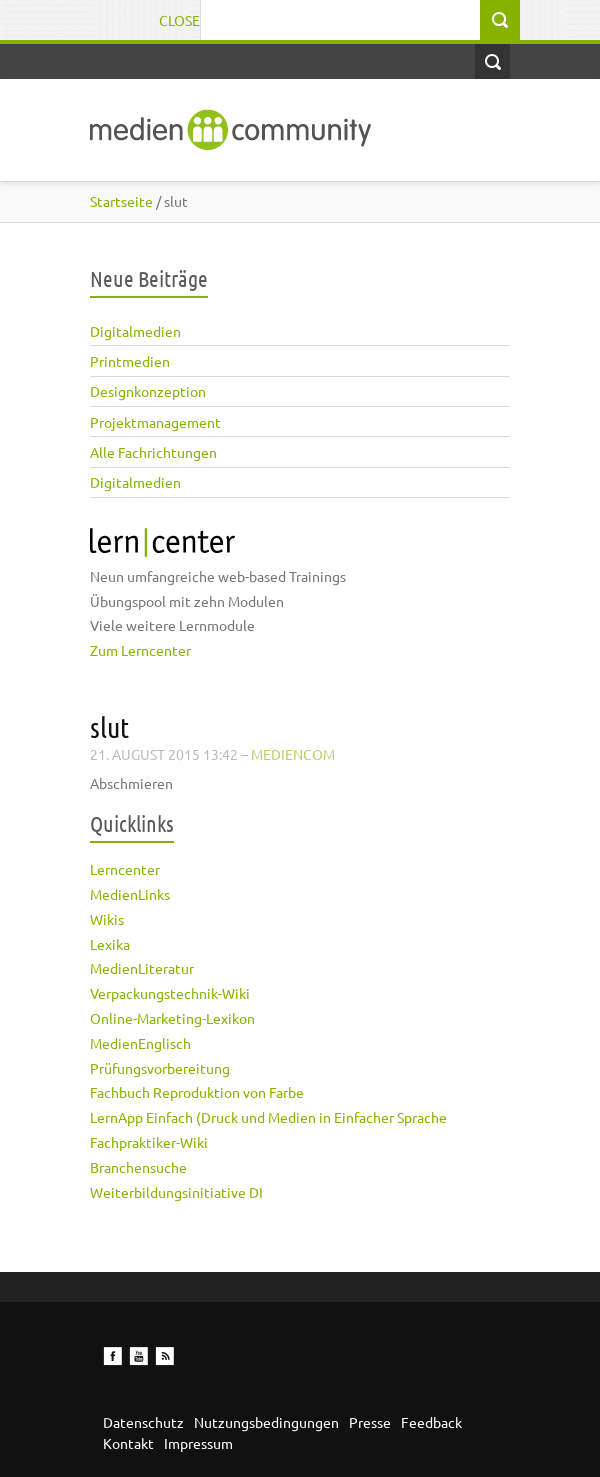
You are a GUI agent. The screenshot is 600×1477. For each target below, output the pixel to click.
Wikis (107, 919)
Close (179, 20)
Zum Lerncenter (140, 650)
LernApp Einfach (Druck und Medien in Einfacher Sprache (268, 1117)
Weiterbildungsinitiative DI (176, 1192)
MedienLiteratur (142, 968)
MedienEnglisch (140, 1043)
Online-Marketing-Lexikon (172, 1018)
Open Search (492, 61)
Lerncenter (125, 869)
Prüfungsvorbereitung (160, 1068)
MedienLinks (130, 894)
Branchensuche (138, 1167)
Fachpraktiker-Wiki (149, 1142)
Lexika (110, 944)
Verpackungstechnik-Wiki (170, 993)
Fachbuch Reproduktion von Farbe (197, 1092)
